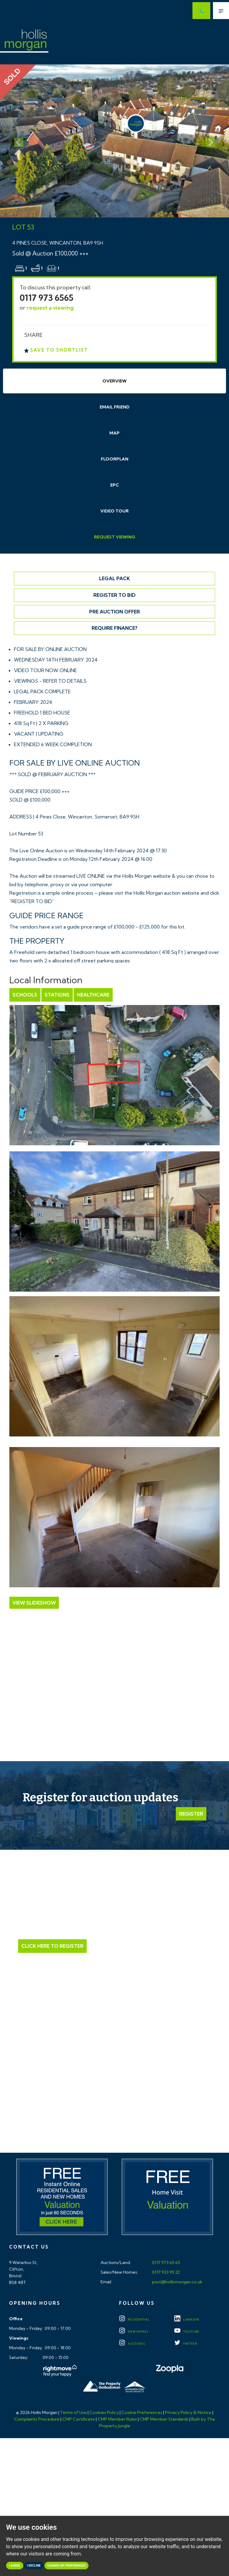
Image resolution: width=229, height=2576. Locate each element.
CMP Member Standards (164, 2419)
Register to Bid (114, 595)
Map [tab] (114, 433)
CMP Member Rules (117, 2419)
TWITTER (185, 2343)
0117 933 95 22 (165, 2272)
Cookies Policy (104, 2412)
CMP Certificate (78, 2419)
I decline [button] (33, 2565)
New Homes (133, 2331)
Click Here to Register (52, 1946)
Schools (25, 995)
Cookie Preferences (141, 2412)
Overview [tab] (114, 381)
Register (191, 1814)
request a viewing (50, 307)
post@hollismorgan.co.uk (176, 2282)
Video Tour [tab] (114, 511)
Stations (57, 995)
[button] (17, 140)
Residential (134, 2319)
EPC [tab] (114, 485)
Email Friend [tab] (115, 407)
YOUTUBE (186, 2331)
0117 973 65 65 (165, 2262)
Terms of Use (73, 2412)
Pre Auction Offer (114, 612)
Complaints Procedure (37, 2419)
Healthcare (93, 995)
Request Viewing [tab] (114, 537)
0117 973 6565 (46, 297)
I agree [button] (14, 2565)
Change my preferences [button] (66, 2565)
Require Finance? (114, 628)
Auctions (132, 2343)
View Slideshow (34, 1603)
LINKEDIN (186, 2319)
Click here (115, 2095)
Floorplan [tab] (114, 459)
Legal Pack (114, 578)
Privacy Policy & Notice (188, 2412)
